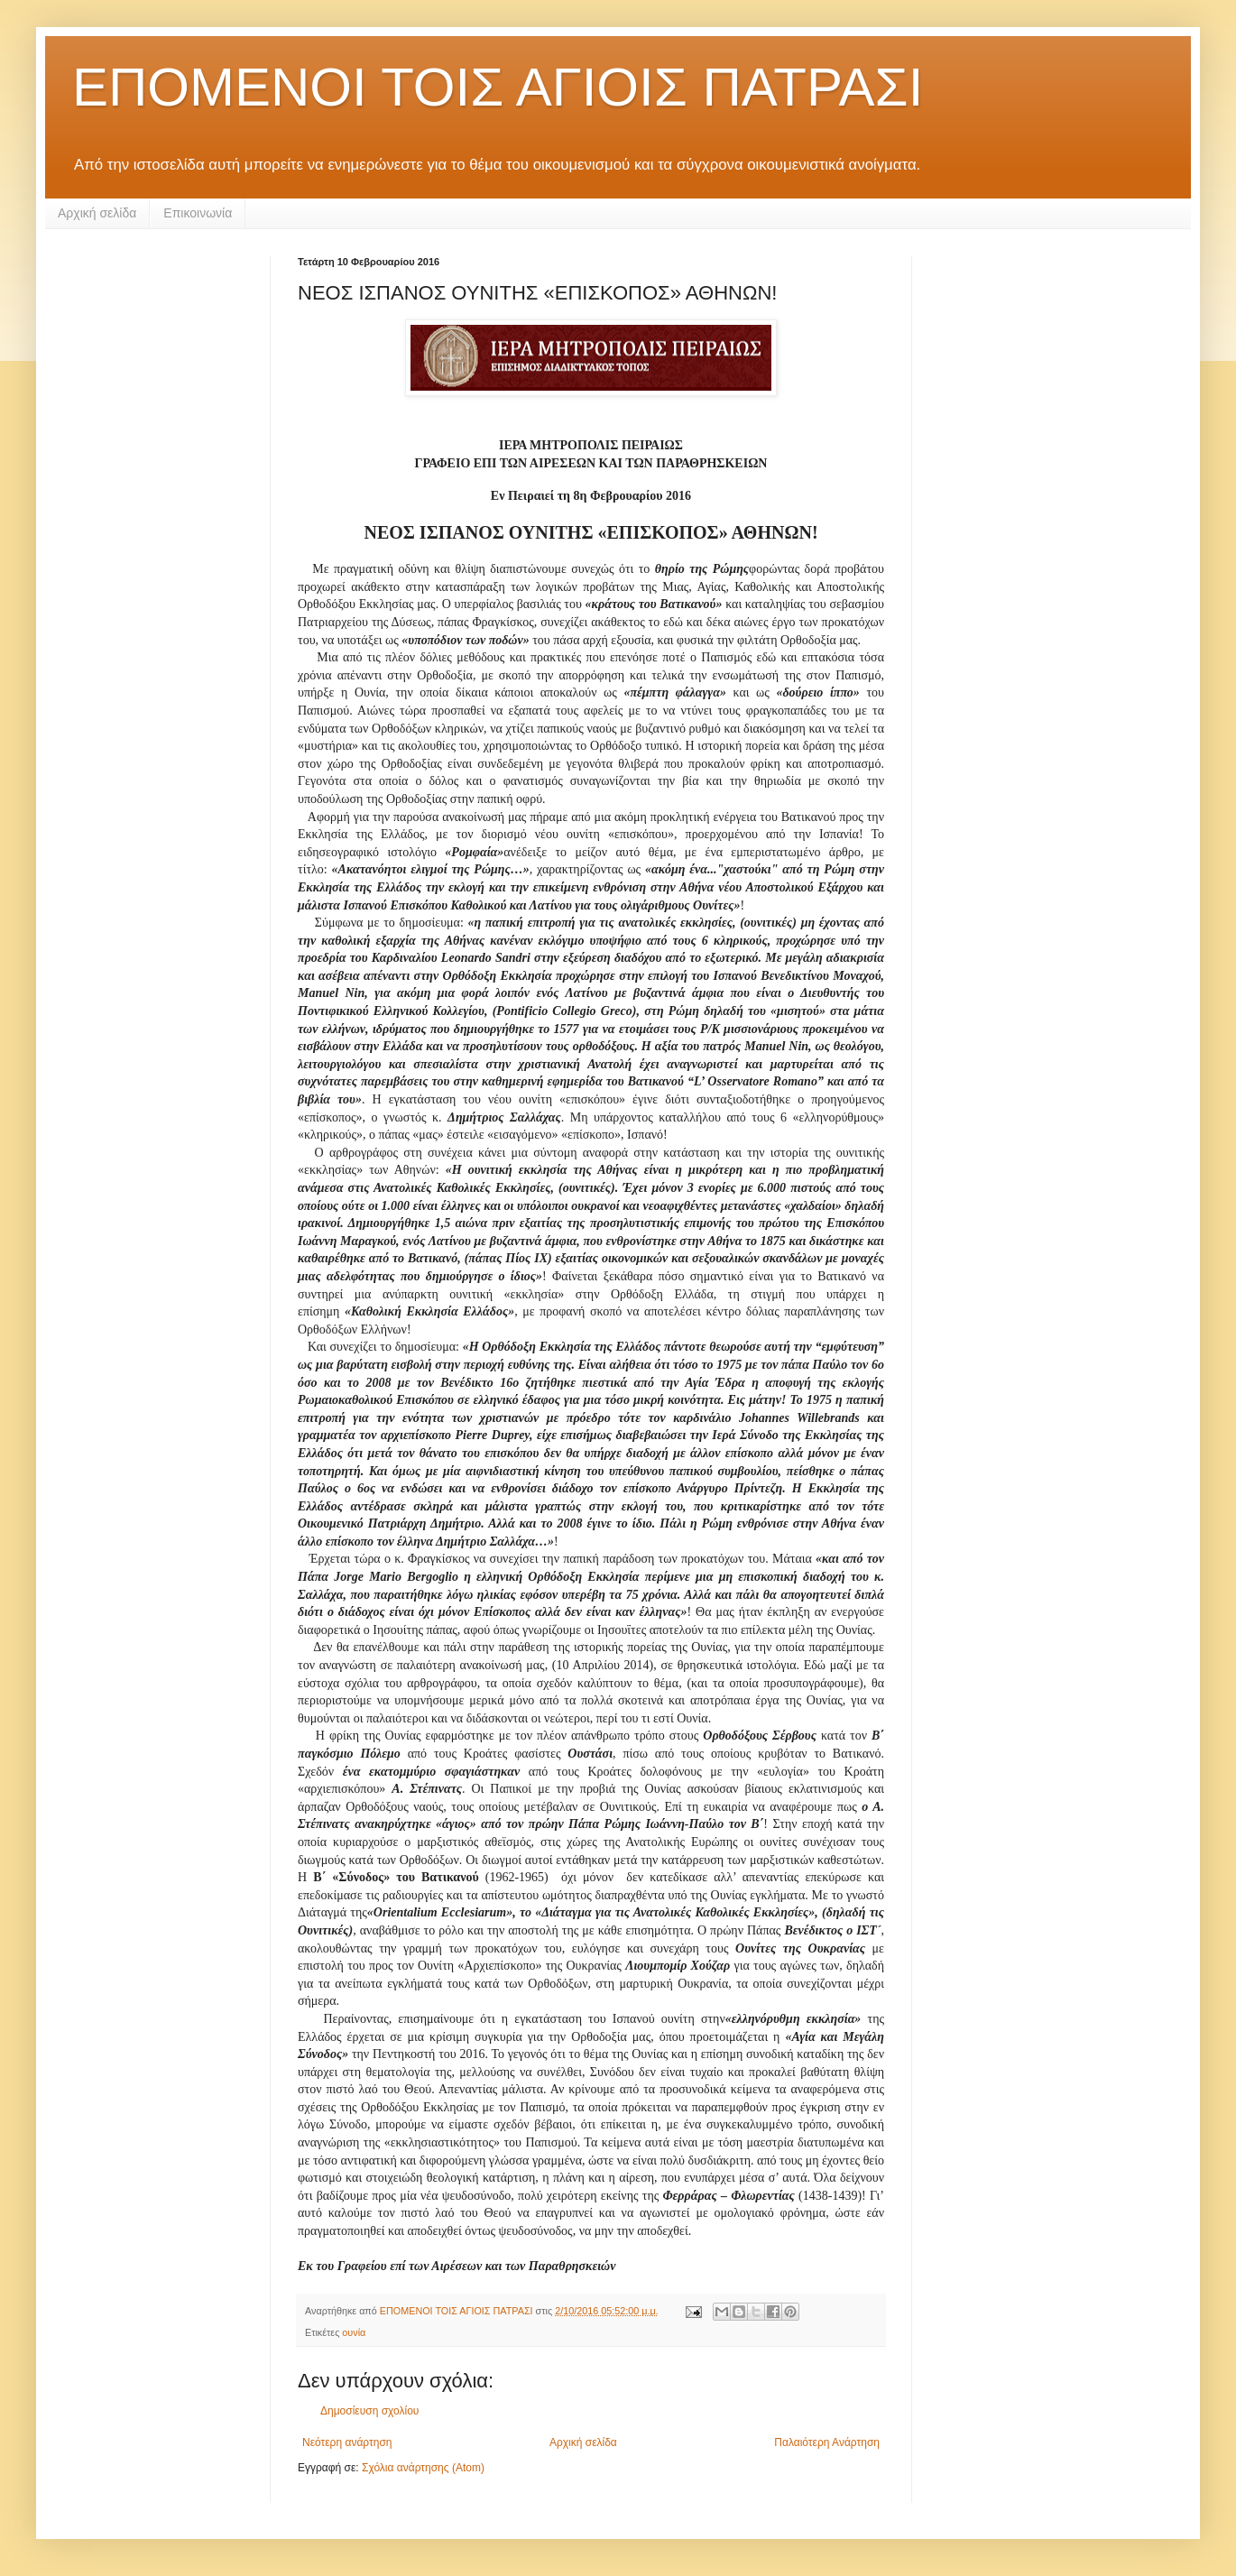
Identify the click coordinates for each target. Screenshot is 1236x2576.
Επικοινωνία (197, 213)
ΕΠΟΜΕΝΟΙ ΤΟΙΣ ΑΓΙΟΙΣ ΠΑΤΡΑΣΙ (497, 87)
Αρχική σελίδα (97, 213)
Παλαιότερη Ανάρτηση (827, 2442)
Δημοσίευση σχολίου (369, 2411)
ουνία (353, 2332)
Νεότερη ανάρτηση (347, 2442)
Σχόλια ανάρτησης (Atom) (423, 2467)
